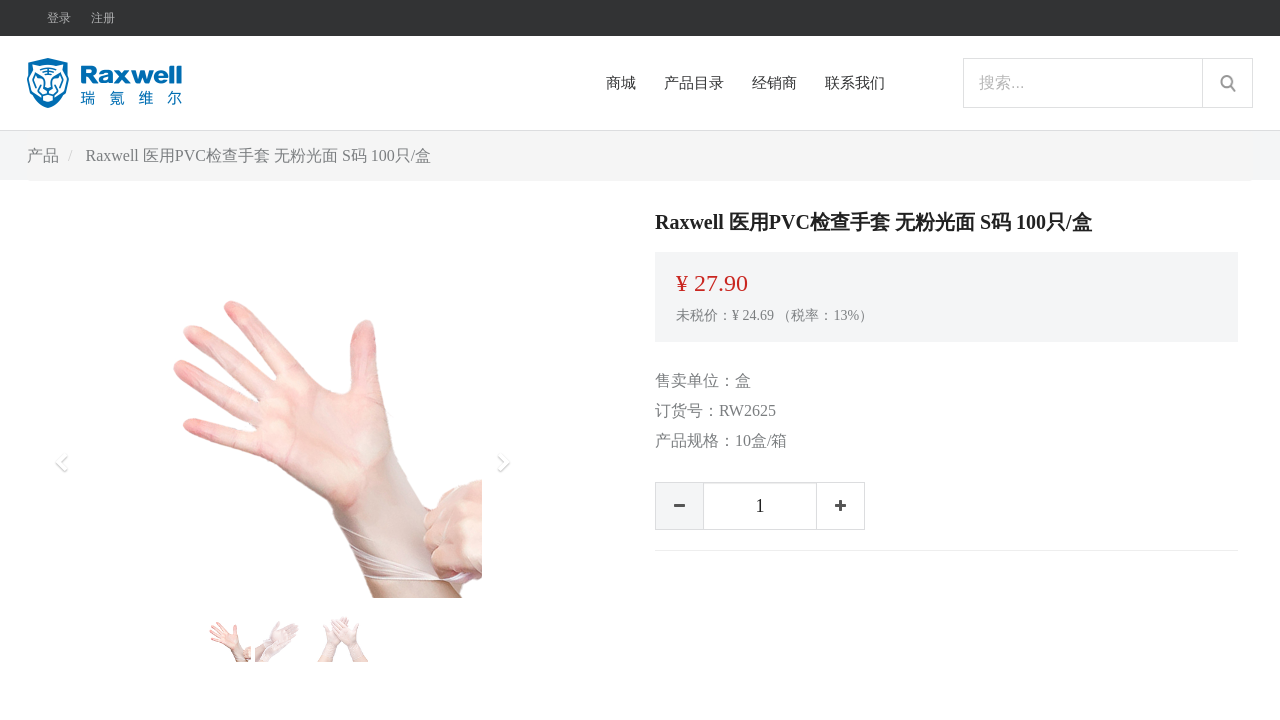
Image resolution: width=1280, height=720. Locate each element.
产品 (43, 155)
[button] (68, 453)
